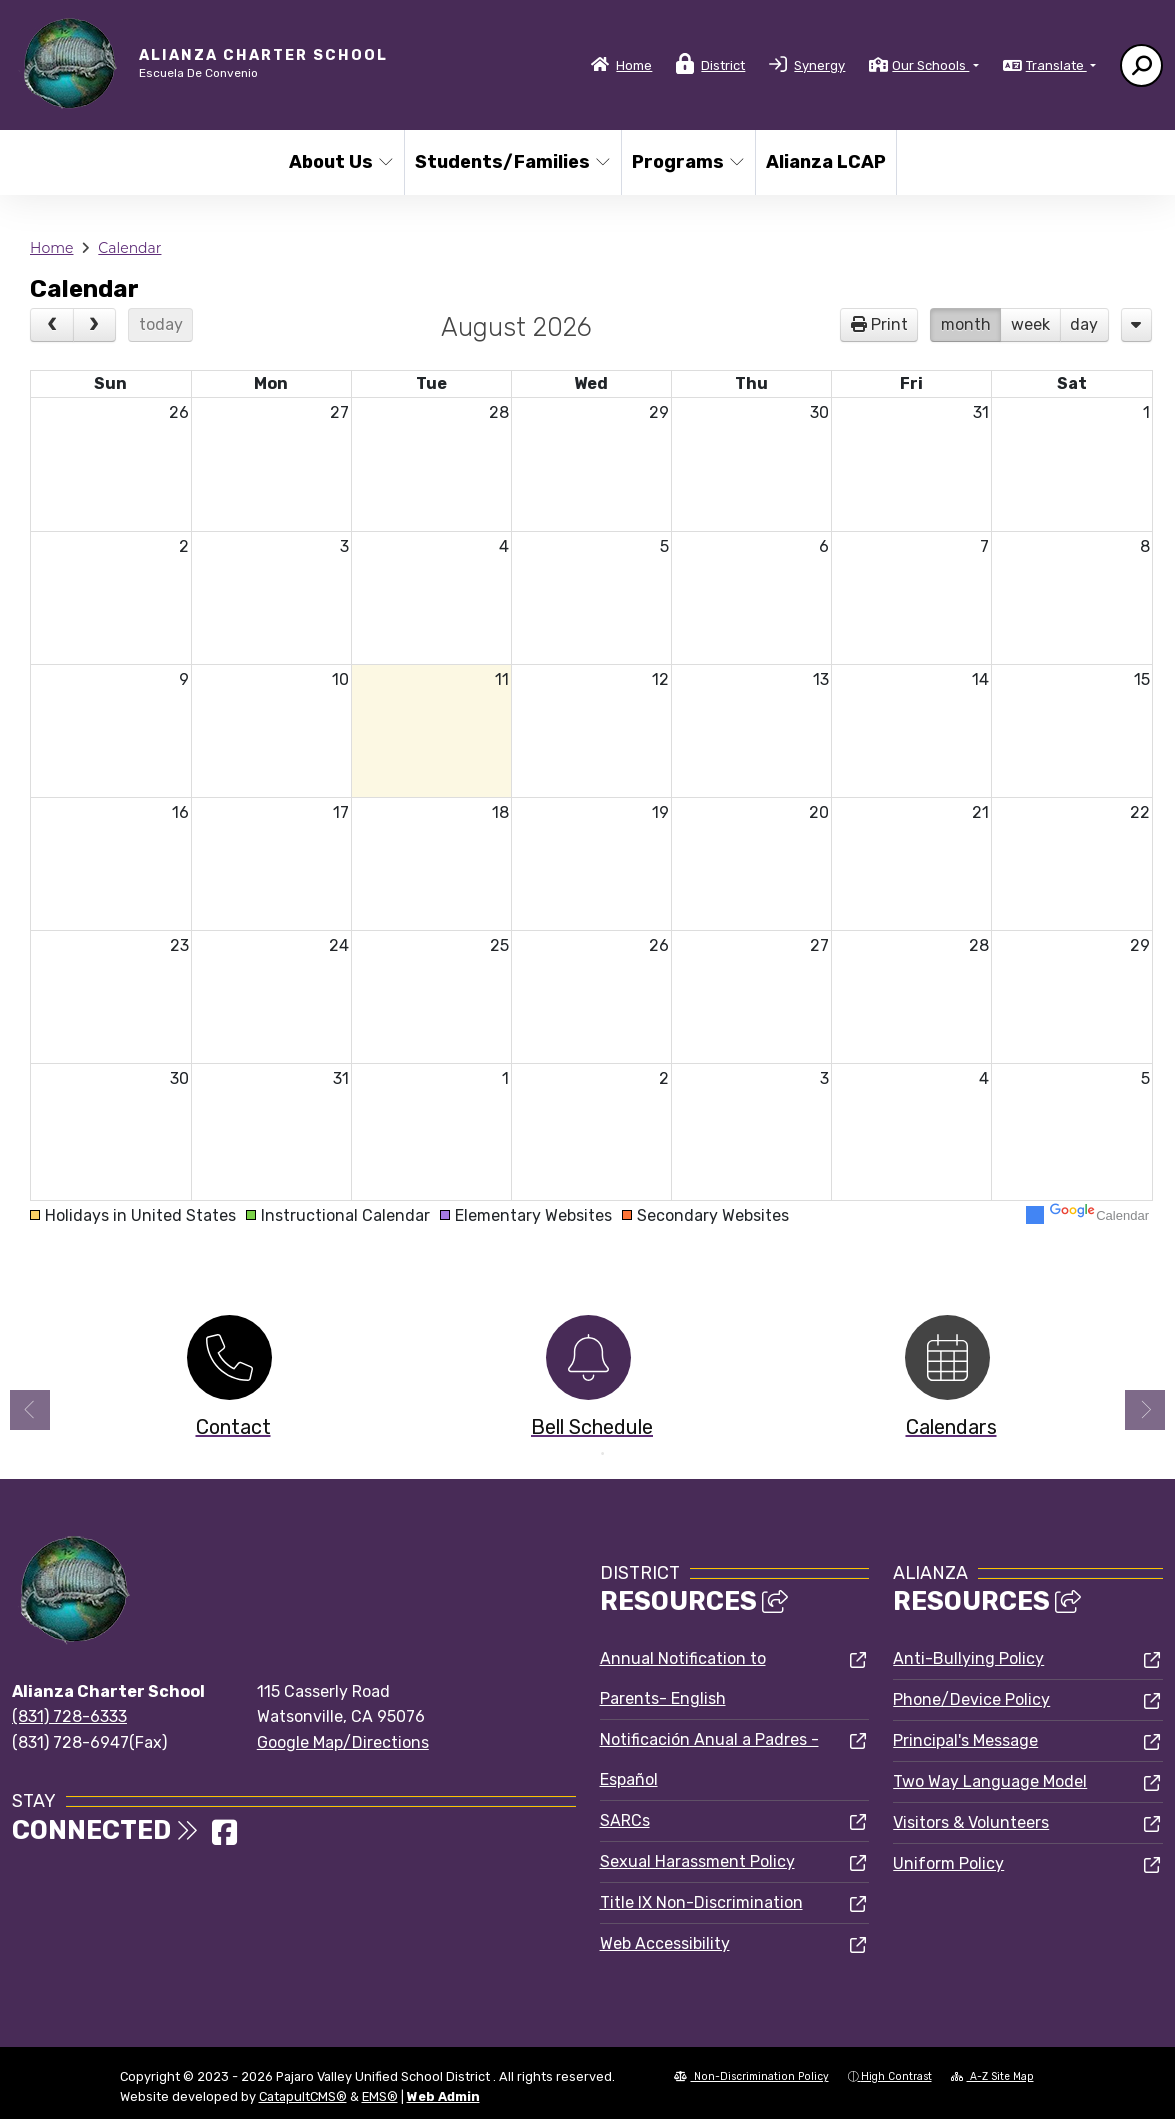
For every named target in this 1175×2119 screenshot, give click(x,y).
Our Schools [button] (930, 65)
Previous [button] (30, 1410)
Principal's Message (965, 1740)
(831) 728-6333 (69, 1716)
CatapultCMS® (303, 2096)
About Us (340, 162)
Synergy (819, 65)
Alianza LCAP (824, 162)
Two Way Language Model (990, 1781)
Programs (687, 162)
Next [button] (1145, 1410)
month (966, 324)
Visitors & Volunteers (971, 1822)
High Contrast (896, 2076)
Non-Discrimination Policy (751, 2076)
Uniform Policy (948, 1863)
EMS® (380, 2096)
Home (634, 65)
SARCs (625, 1820)
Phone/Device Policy (971, 1699)
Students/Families (507, 162)
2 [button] (603, 1454)
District (723, 65)
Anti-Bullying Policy (968, 1658)
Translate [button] (1056, 65)
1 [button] (573, 1454)
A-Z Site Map (992, 2076)
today (161, 324)
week (1030, 324)
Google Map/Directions (343, 1742)
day (1084, 324)
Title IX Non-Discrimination (701, 1902)
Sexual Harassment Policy (697, 1861)
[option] (229, 1381)
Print (889, 324)
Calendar (129, 248)
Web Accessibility (665, 1943)
